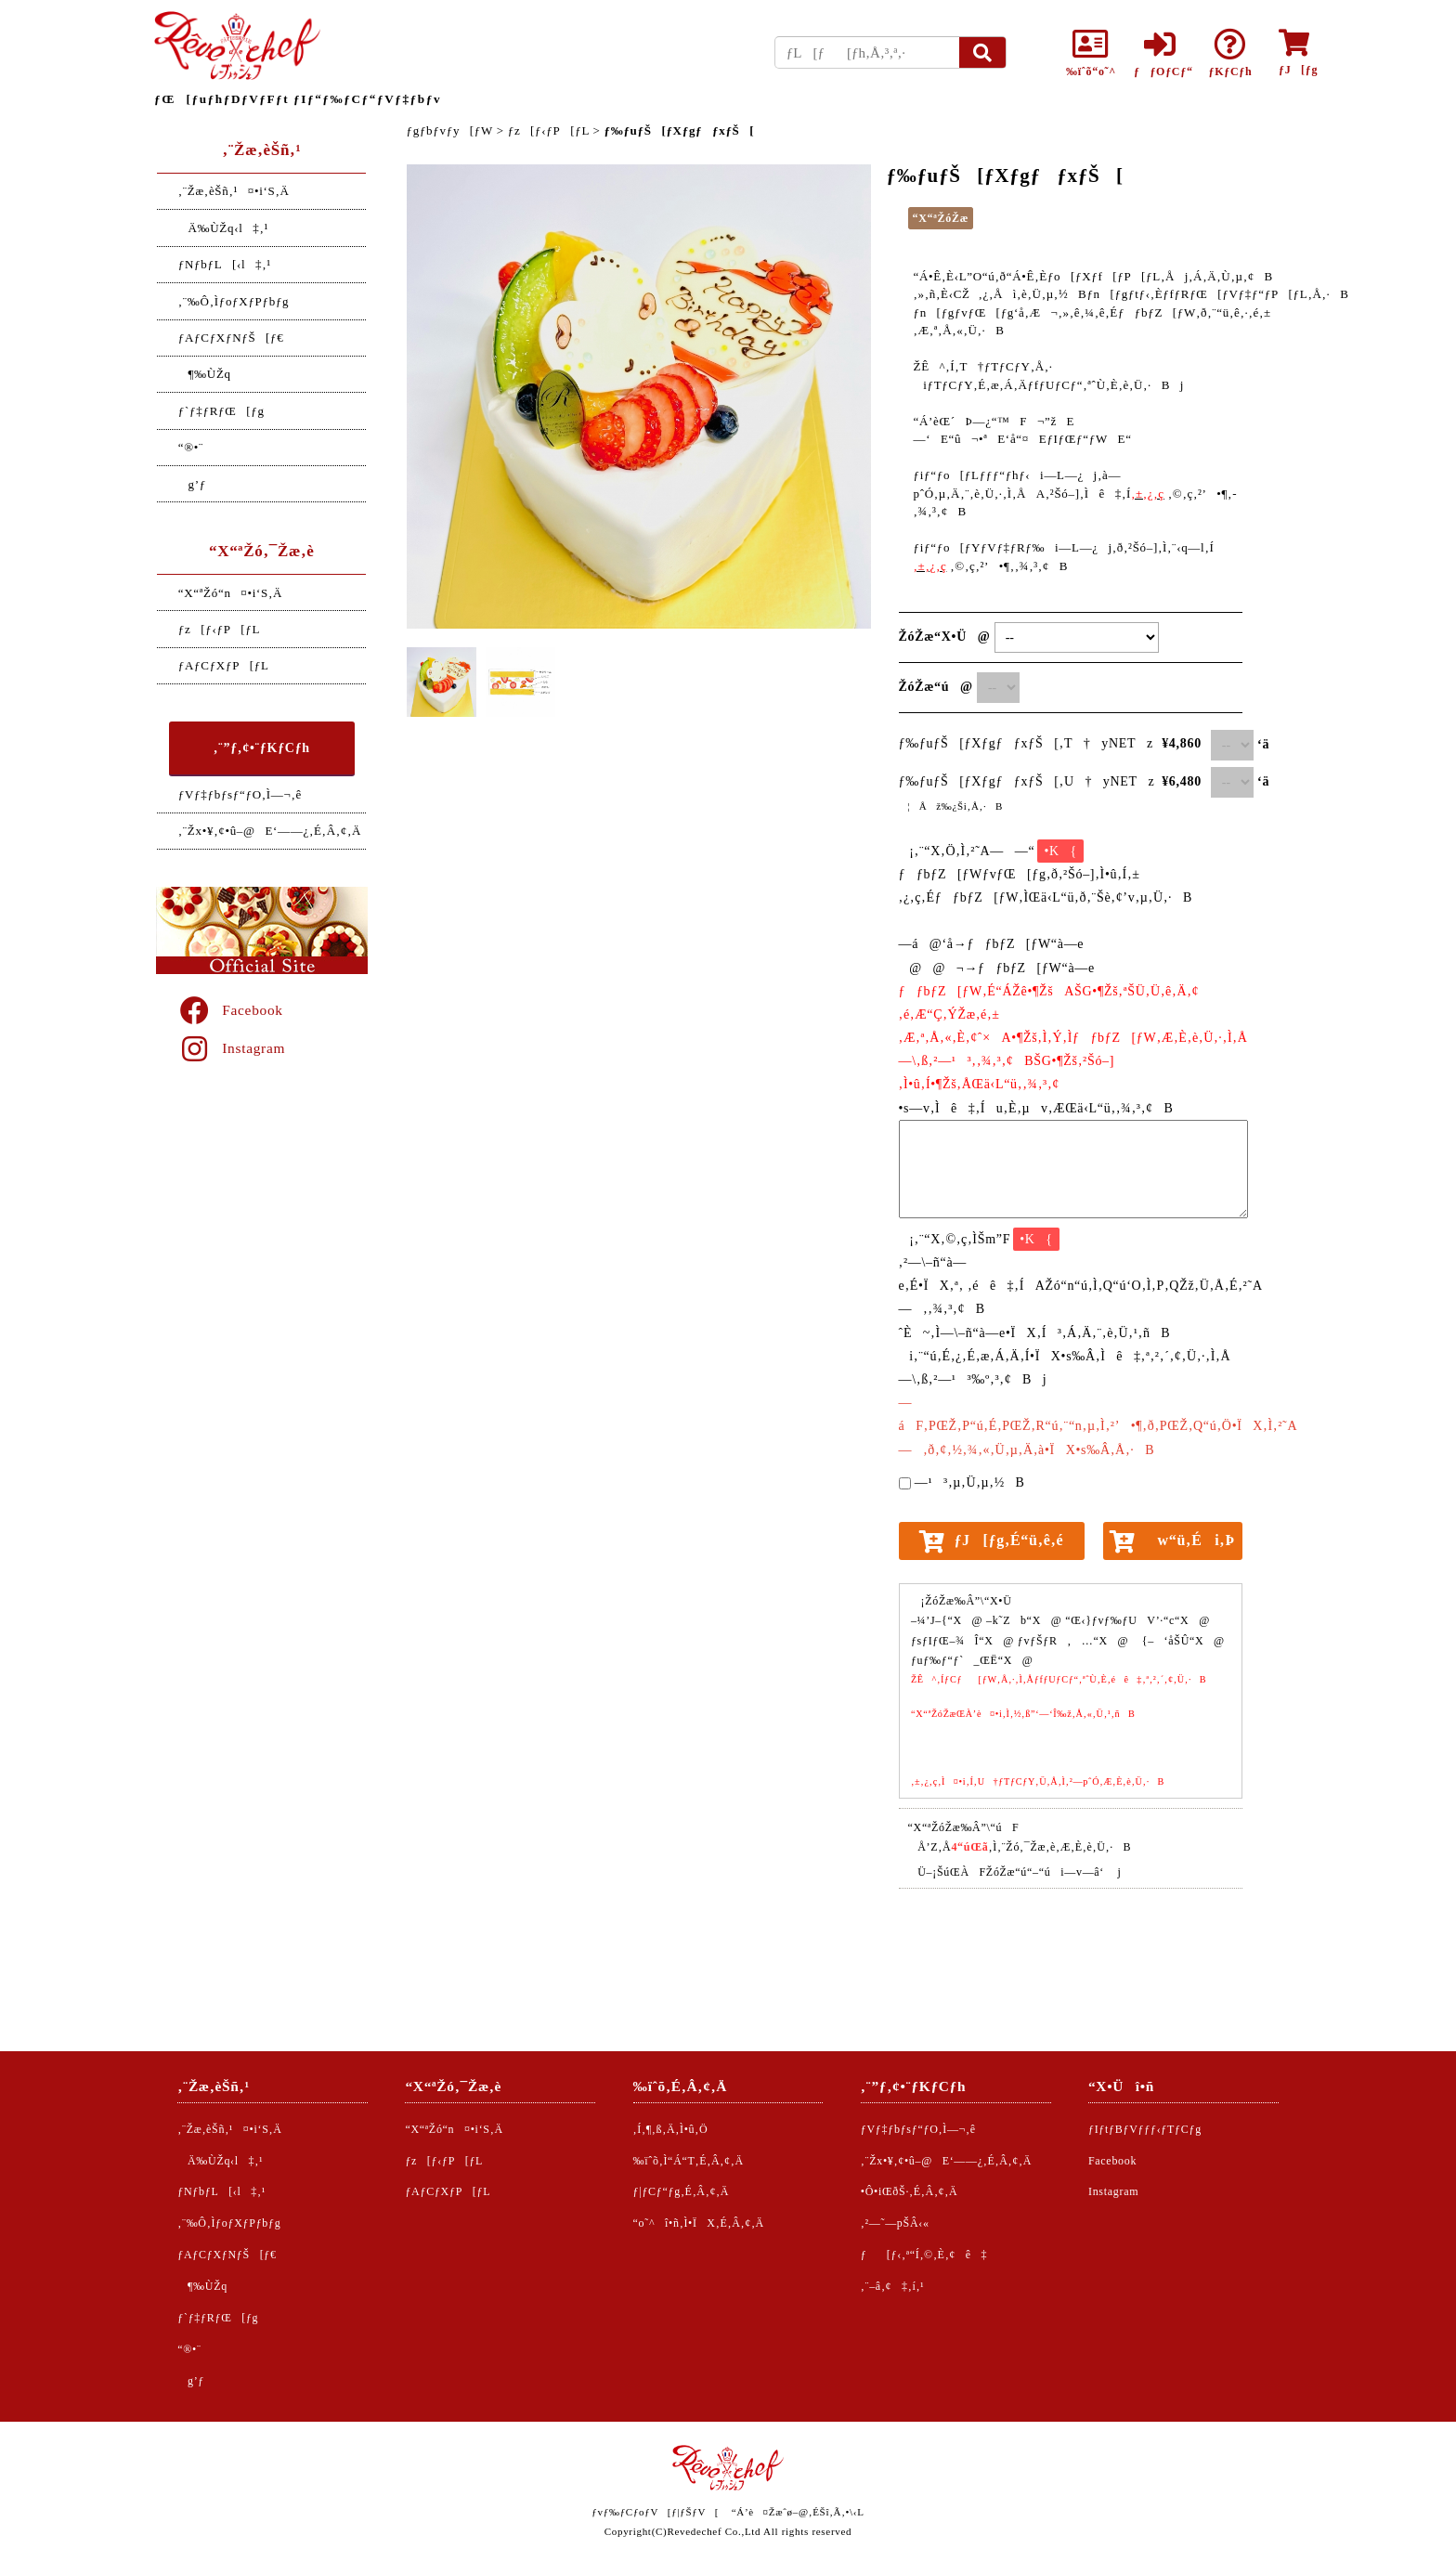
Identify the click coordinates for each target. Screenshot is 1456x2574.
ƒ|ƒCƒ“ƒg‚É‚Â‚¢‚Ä (681, 2191)
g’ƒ (192, 484)
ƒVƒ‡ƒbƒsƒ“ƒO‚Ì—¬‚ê (240, 794)
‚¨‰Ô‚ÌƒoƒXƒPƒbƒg (234, 301)
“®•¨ (190, 447)
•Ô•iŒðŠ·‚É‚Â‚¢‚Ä (909, 2191)
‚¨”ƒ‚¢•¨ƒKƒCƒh (262, 748)
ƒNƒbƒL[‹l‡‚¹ (224, 264)
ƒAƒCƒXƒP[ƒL (223, 665)
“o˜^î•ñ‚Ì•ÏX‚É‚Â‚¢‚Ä (698, 2223)
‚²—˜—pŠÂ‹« (895, 2223)
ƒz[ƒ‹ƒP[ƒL (219, 629)
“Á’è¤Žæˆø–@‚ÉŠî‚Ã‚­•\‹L (798, 2511)
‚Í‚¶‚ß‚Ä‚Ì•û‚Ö (670, 2129)
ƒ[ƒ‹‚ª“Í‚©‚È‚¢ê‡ (924, 2254)
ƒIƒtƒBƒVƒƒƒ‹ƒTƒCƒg (1145, 2129)
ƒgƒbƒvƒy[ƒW (450, 130)
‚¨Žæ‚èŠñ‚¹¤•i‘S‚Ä (234, 191)
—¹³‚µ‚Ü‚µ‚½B (970, 1482)
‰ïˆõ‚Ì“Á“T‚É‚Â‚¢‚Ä (688, 2160)
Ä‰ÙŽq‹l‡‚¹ (223, 228)
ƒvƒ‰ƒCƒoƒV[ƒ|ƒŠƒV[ (655, 2511)
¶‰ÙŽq (204, 374)
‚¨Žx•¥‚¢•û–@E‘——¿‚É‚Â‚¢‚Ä (269, 831)
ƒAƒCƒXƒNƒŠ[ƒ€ (231, 337)
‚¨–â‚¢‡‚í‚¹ (893, 2286)
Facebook (230, 1010)
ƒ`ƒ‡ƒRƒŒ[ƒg (221, 411)
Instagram (231, 1048)
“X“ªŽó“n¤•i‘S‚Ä (230, 593)
